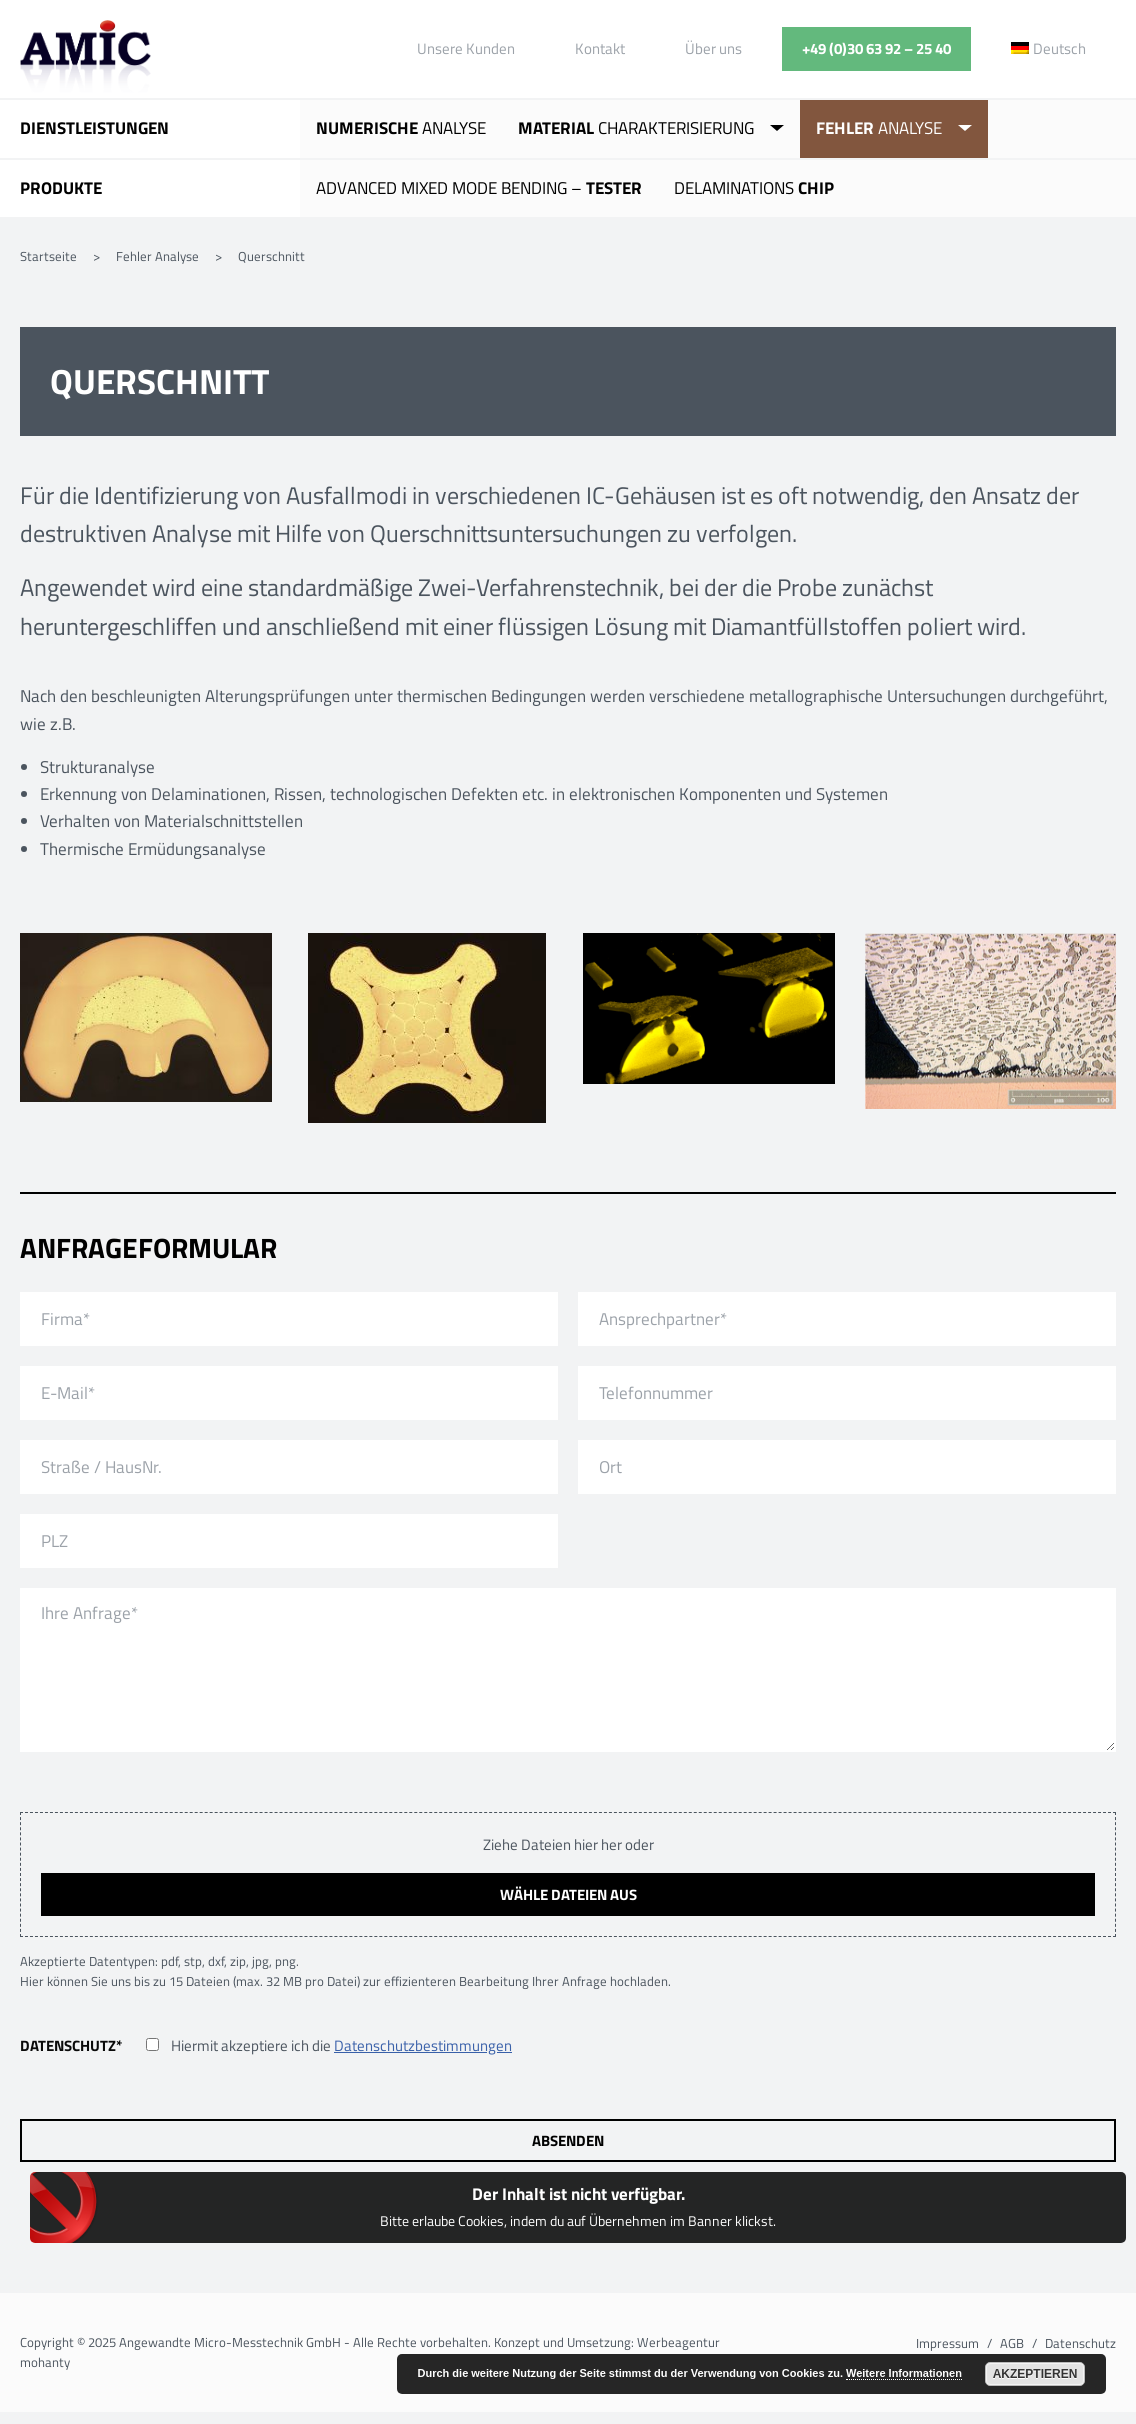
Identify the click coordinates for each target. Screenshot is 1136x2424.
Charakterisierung (636, 128)
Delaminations (754, 188)
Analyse (401, 128)
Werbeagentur (678, 2342)
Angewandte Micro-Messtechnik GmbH (85, 59)
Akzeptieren (1035, 2374)
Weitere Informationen (904, 2373)
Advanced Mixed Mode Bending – (479, 188)
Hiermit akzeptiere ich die (341, 2045)
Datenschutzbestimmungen (423, 2045)
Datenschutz (71, 2045)
